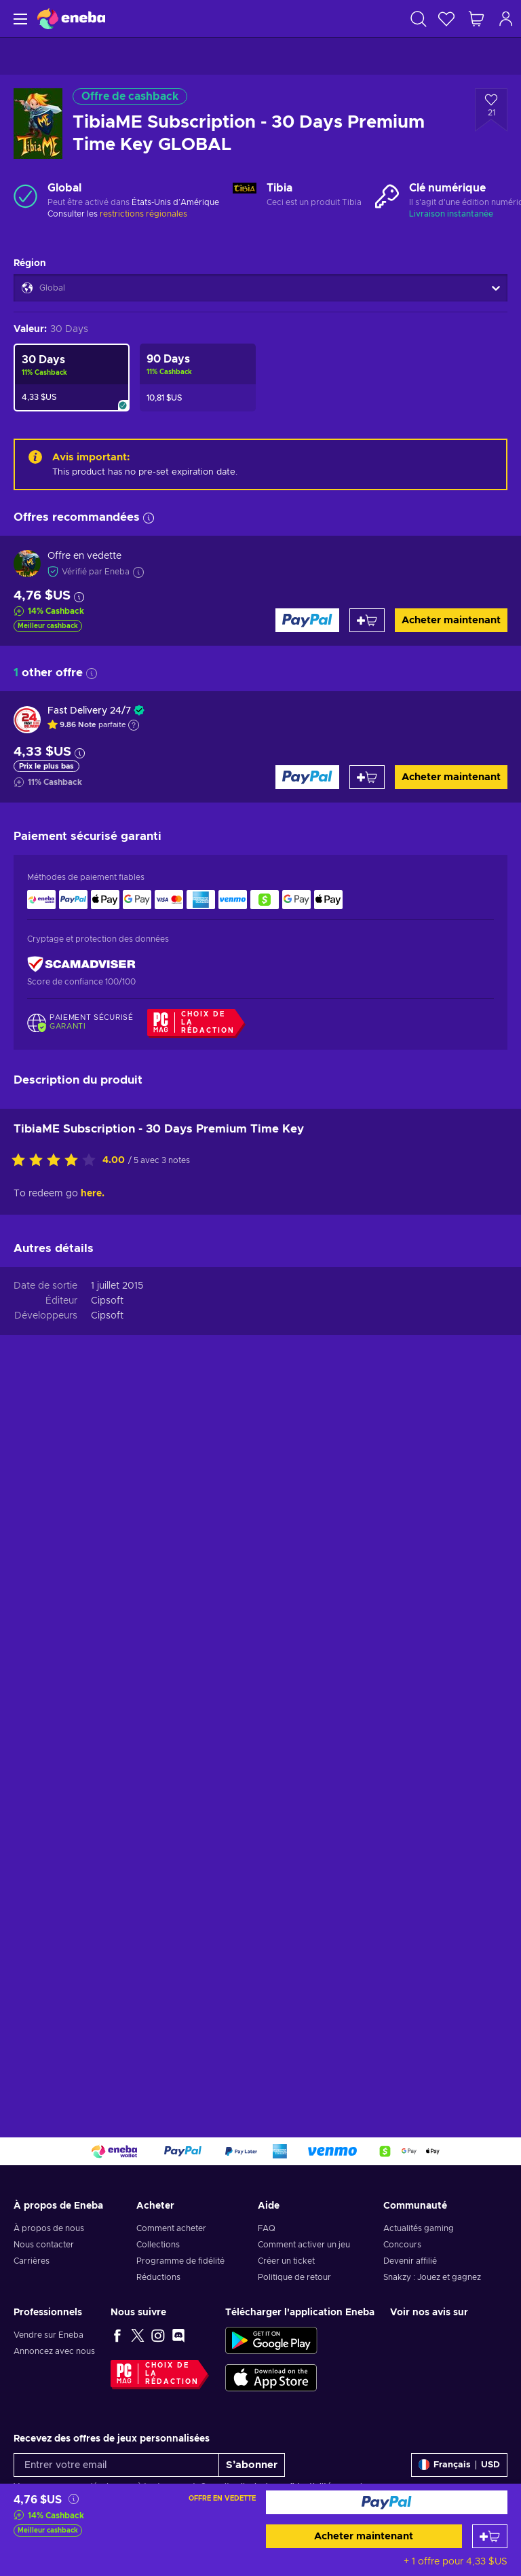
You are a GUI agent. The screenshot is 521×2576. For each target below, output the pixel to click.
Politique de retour (294, 2277)
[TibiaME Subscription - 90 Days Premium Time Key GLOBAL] (198, 377)
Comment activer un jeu (304, 2245)
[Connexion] (506, 18)
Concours (402, 2245)
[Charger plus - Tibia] (244, 195)
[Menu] (18, 18)
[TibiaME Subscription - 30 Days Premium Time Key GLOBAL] (71, 377)
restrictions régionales (143, 214)
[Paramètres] (459, 2465)
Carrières (32, 2261)
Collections (158, 2245)
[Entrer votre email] (116, 2465)
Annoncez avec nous (54, 2351)
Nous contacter (44, 2245)
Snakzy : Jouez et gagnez (432, 2277)
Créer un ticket (286, 2261)
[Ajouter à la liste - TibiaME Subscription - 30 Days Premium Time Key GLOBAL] (491, 110)
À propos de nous (49, 2228)
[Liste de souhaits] (446, 18)
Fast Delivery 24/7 (89, 711)
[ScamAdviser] (81, 964)
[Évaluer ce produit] (57, 1161)
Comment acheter (171, 2228)
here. (92, 1193)
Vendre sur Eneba (48, 2335)
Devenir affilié (410, 2261)
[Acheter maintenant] (387, 2502)
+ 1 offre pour (455, 2561)
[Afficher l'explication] (133, 725)
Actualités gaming (418, 2228)
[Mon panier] (476, 18)
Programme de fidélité (180, 2261)
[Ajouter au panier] (489, 2536)
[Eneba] (71, 18)
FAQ (266, 2228)
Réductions (158, 2277)
